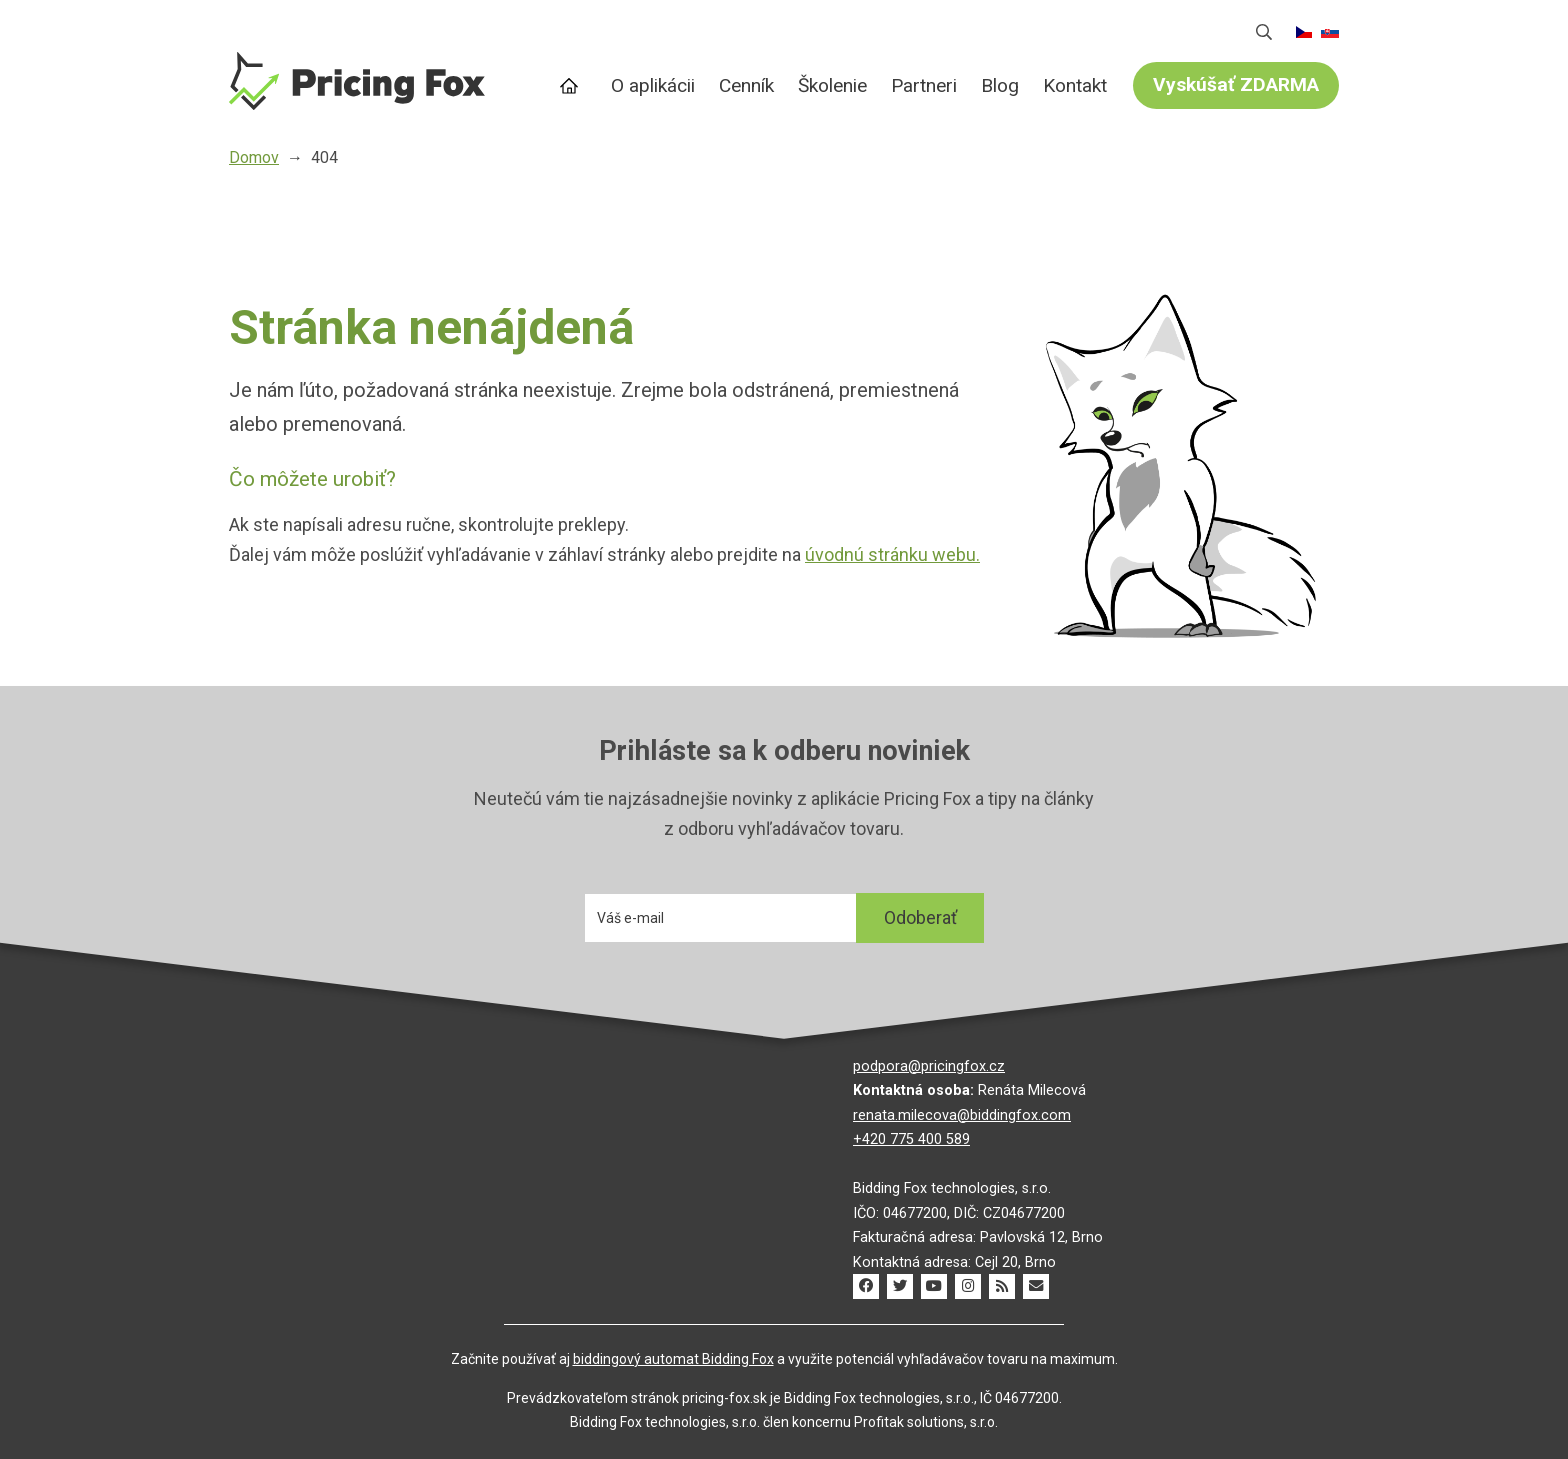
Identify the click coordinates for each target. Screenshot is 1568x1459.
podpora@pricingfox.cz (929, 1066)
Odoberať (920, 917)
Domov (572, 86)
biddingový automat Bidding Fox (673, 1359)
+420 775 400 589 (911, 1139)
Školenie (832, 85)
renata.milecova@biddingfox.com (962, 1115)
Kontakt (1075, 85)
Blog (1000, 85)
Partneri (924, 85)
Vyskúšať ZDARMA (1236, 84)
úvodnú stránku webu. (892, 554)
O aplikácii (653, 85)
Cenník (746, 85)
